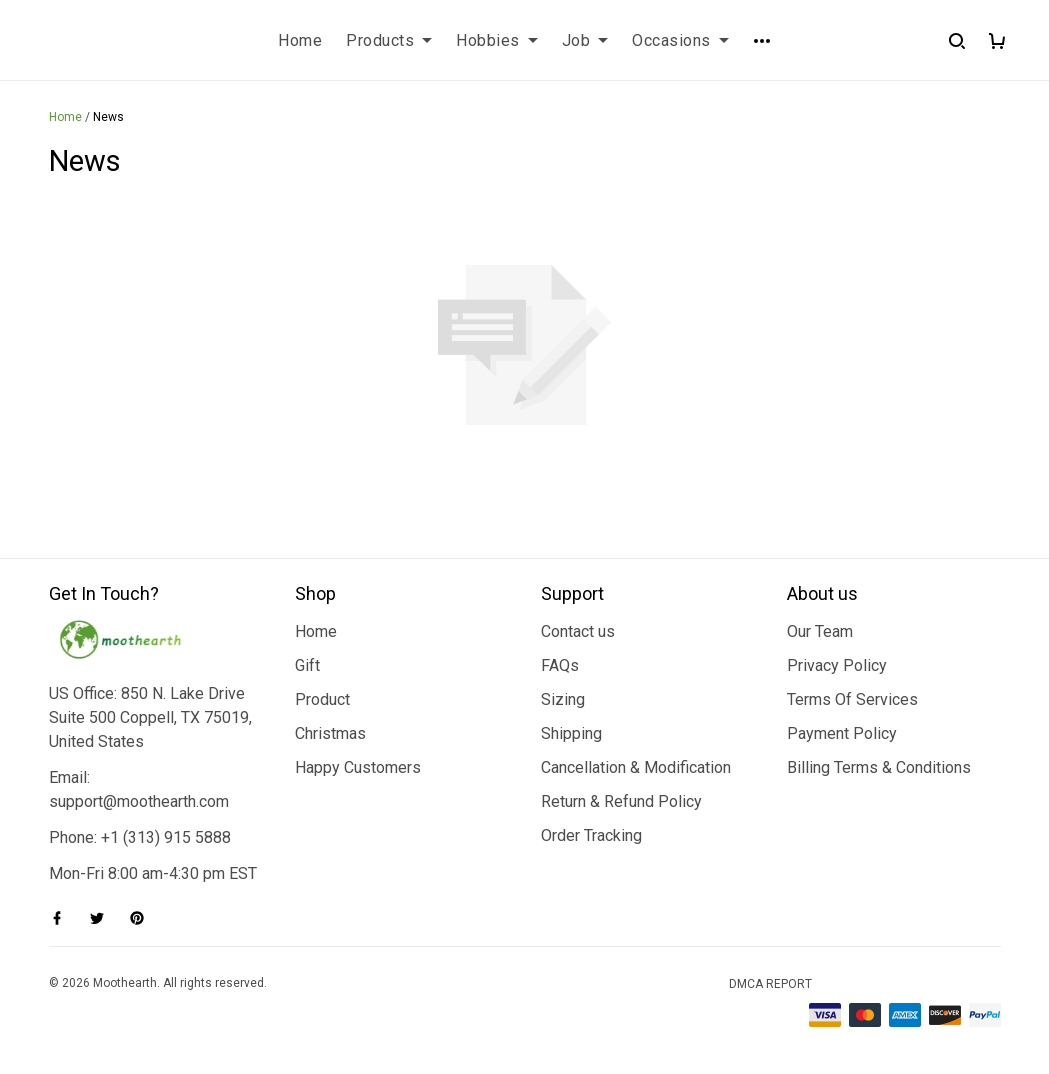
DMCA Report (770, 984)
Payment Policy (842, 733)
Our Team (820, 631)
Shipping (571, 733)
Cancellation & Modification (636, 767)
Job (585, 40)
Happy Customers (358, 767)
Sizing (563, 699)
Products (389, 40)
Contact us (578, 631)
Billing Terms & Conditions (879, 767)
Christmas (330, 733)
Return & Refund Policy (621, 801)
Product (322, 699)
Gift (307, 665)
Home (300, 40)
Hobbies (497, 40)
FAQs (560, 665)
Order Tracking (591, 835)
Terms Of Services (852, 699)
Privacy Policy (837, 665)
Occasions (680, 40)
